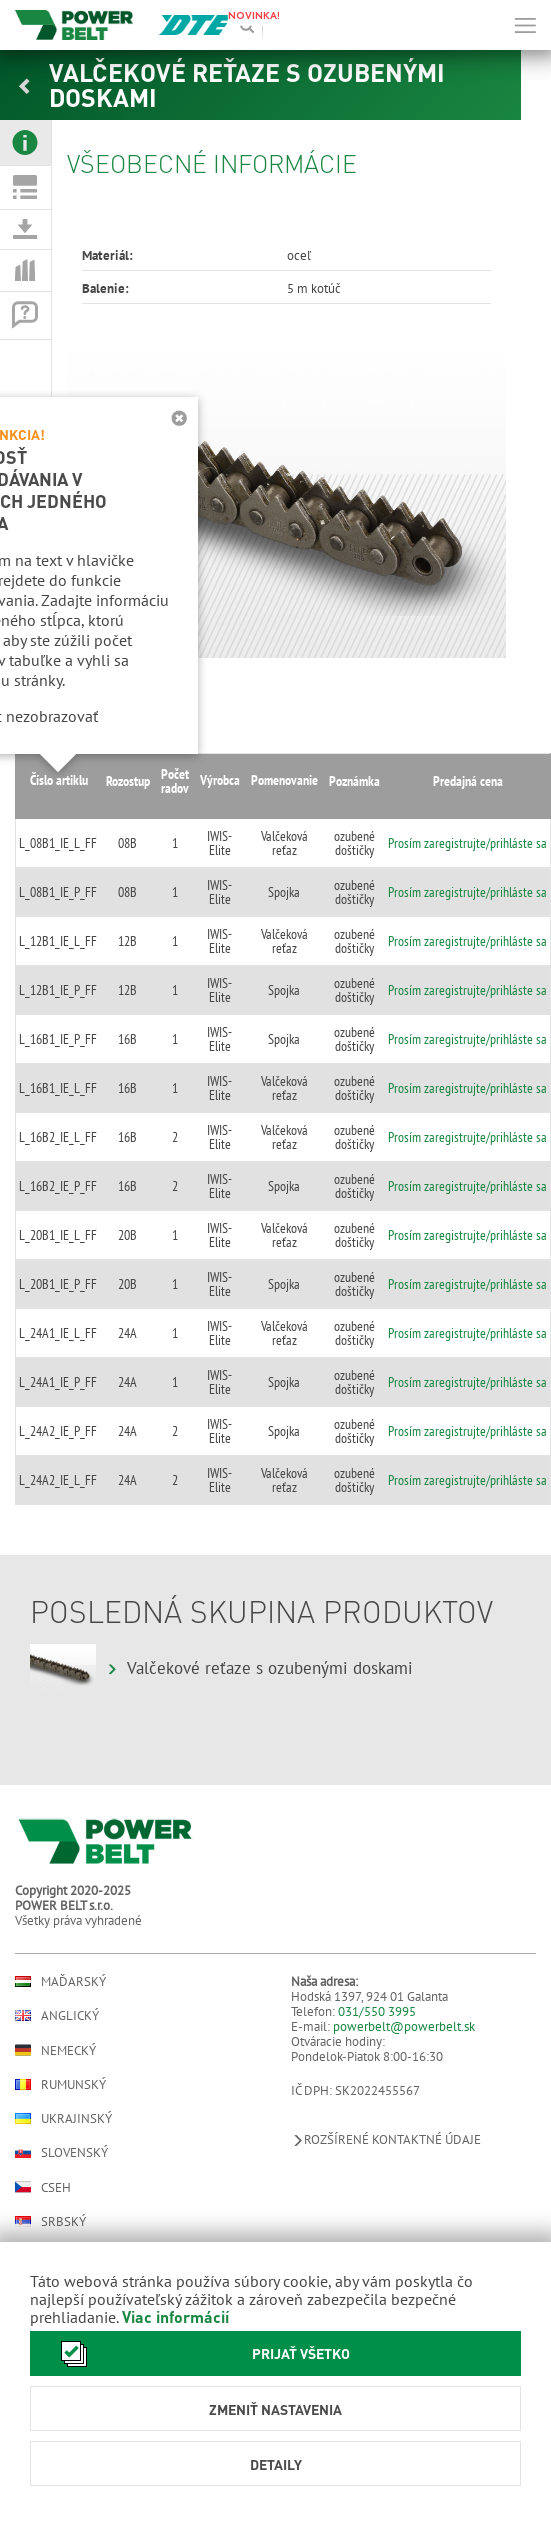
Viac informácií (175, 2316)
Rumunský (60, 2084)
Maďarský (60, 1981)
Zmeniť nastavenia (275, 2409)
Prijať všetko (200, 2353)
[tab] (25, 143)
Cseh (43, 2187)
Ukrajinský (63, 2118)
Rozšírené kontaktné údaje (386, 2139)
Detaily (276, 2464)
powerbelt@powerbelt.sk (404, 2026)
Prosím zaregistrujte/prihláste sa (467, 843)
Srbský (50, 2221)
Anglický (57, 2015)
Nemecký (55, 2050)
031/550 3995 (377, 2011)
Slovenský (61, 2152)
